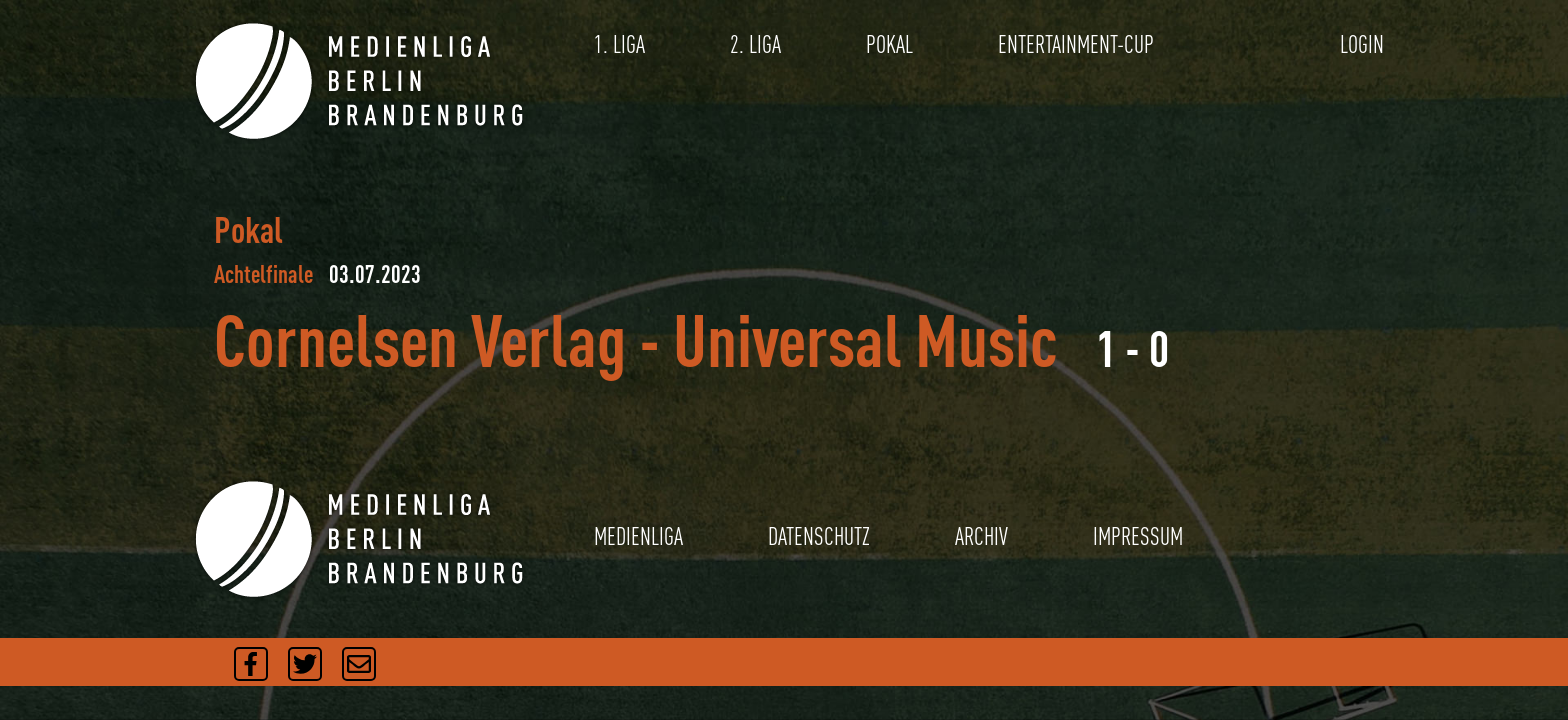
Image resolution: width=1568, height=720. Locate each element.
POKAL (889, 44)
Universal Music (865, 339)
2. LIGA (755, 44)
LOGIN (1362, 44)
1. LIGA (619, 44)
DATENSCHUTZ (819, 536)
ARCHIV (981, 536)
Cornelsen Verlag (420, 339)
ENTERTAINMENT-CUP (1076, 44)
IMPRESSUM (1138, 536)
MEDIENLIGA (638, 536)
